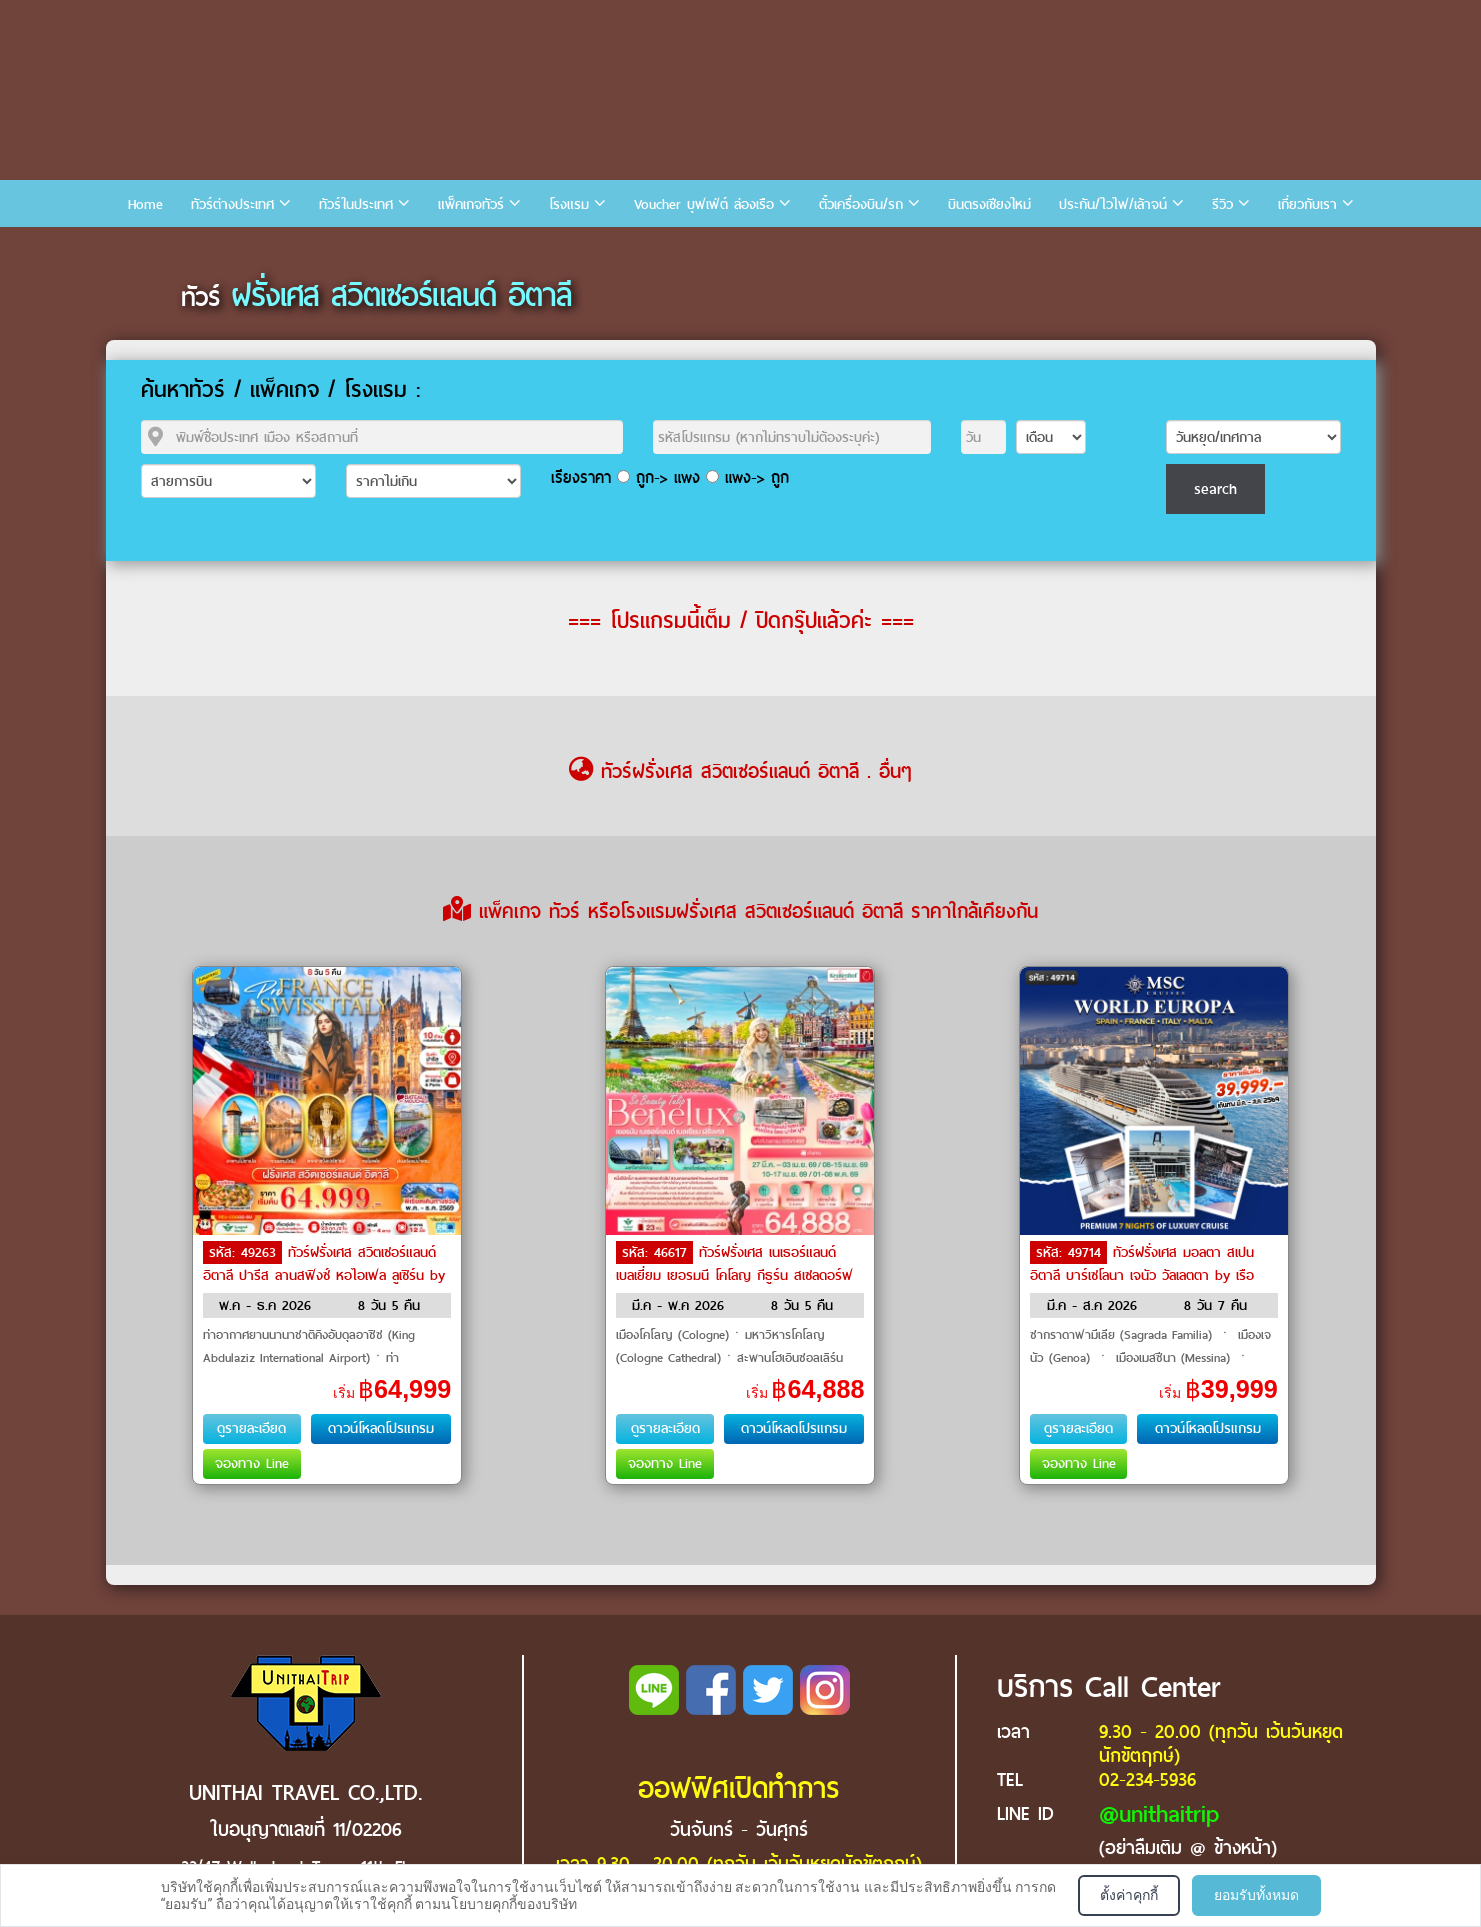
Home (145, 204)
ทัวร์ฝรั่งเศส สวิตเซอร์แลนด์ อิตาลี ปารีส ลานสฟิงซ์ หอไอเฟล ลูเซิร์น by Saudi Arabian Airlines (324, 1274)
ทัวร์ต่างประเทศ (232, 204)
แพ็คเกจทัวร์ (471, 204)
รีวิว (1222, 204)
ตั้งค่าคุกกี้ (1129, 1895)
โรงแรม (569, 204)
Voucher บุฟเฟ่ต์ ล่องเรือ (704, 204)
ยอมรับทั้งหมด (1256, 1895)
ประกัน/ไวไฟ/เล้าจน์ (1113, 204)
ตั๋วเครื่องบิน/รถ (861, 204)
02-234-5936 (1147, 1779)
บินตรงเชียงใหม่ (989, 204)
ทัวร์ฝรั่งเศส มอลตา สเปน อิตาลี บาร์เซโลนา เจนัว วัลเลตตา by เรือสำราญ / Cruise (1142, 1274)
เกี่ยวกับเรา (1307, 204)
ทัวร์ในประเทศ (356, 204)
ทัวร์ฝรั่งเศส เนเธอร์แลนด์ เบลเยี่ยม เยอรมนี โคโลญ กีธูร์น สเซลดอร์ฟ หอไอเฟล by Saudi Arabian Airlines (734, 1274)
